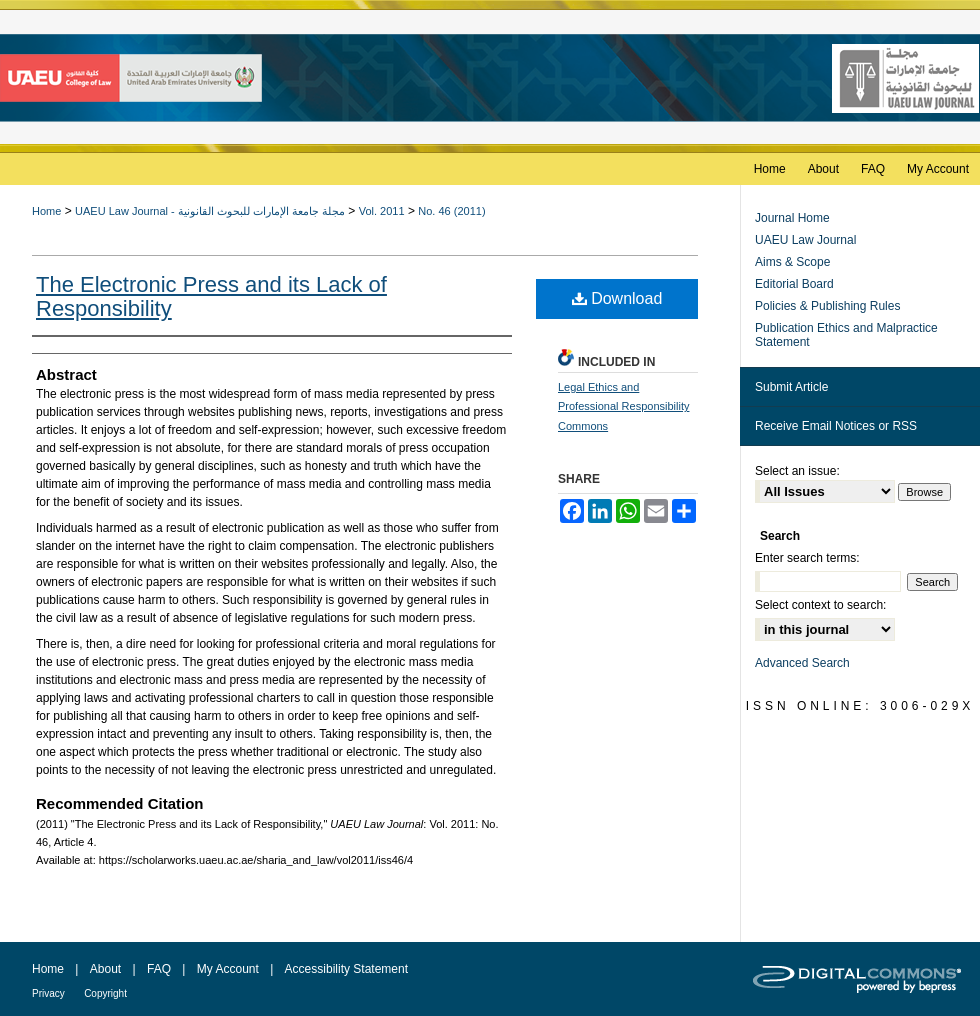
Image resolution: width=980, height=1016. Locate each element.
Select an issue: (797, 471)
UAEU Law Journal (805, 240)
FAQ (159, 969)
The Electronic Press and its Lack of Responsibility (211, 296)
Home (46, 211)
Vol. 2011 (382, 211)
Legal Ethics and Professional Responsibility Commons (623, 407)
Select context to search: (820, 605)
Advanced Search (802, 663)
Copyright (105, 993)
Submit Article (791, 387)
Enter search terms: (807, 558)
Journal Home (792, 218)
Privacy (48, 993)
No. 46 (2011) (451, 211)
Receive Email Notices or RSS (836, 426)
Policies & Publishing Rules (827, 306)
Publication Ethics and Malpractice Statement (846, 335)
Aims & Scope (792, 262)
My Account (228, 969)
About (105, 969)
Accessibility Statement (346, 969)
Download (617, 298)
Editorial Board (794, 284)
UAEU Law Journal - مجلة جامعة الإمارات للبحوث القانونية (210, 211)
